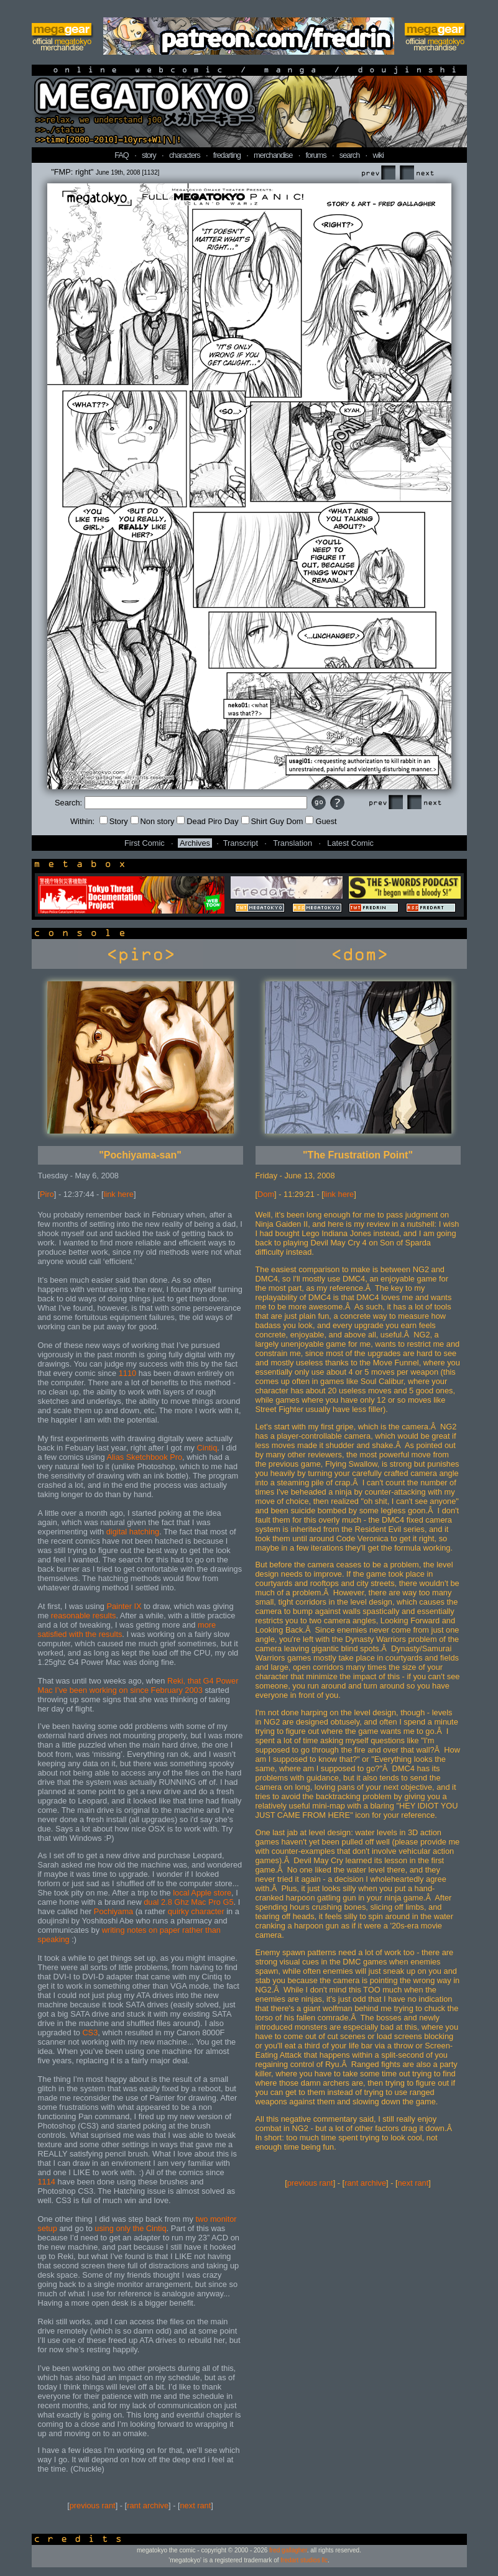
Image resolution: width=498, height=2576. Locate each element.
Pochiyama (113, 1911)
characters (184, 155)
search (349, 155)
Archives (195, 843)
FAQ (121, 155)
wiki (377, 155)
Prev (378, 173)
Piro (47, 1194)
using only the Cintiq (130, 2228)
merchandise (273, 155)
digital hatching (132, 1531)
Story (113, 821)
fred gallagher (288, 2550)
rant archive (147, 2505)
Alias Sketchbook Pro (144, 1457)
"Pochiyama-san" (140, 1155)
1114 (46, 2181)
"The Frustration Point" (358, 1155)
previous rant (93, 2505)
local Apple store (202, 1892)
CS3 (90, 2032)
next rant (195, 2505)
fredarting (227, 155)
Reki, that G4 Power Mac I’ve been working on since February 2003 (138, 1685)
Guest (320, 821)
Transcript (240, 843)
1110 (127, 1373)
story (149, 155)
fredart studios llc (304, 2560)
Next (416, 173)
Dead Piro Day (207, 821)
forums (316, 155)
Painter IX (123, 1606)
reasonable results (83, 1615)
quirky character (196, 1911)
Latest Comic (350, 843)
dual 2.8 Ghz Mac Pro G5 (188, 1902)
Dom (265, 1194)
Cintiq (207, 1447)
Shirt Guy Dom (272, 821)
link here (119, 1194)
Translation (292, 843)
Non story (153, 821)
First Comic (144, 843)
